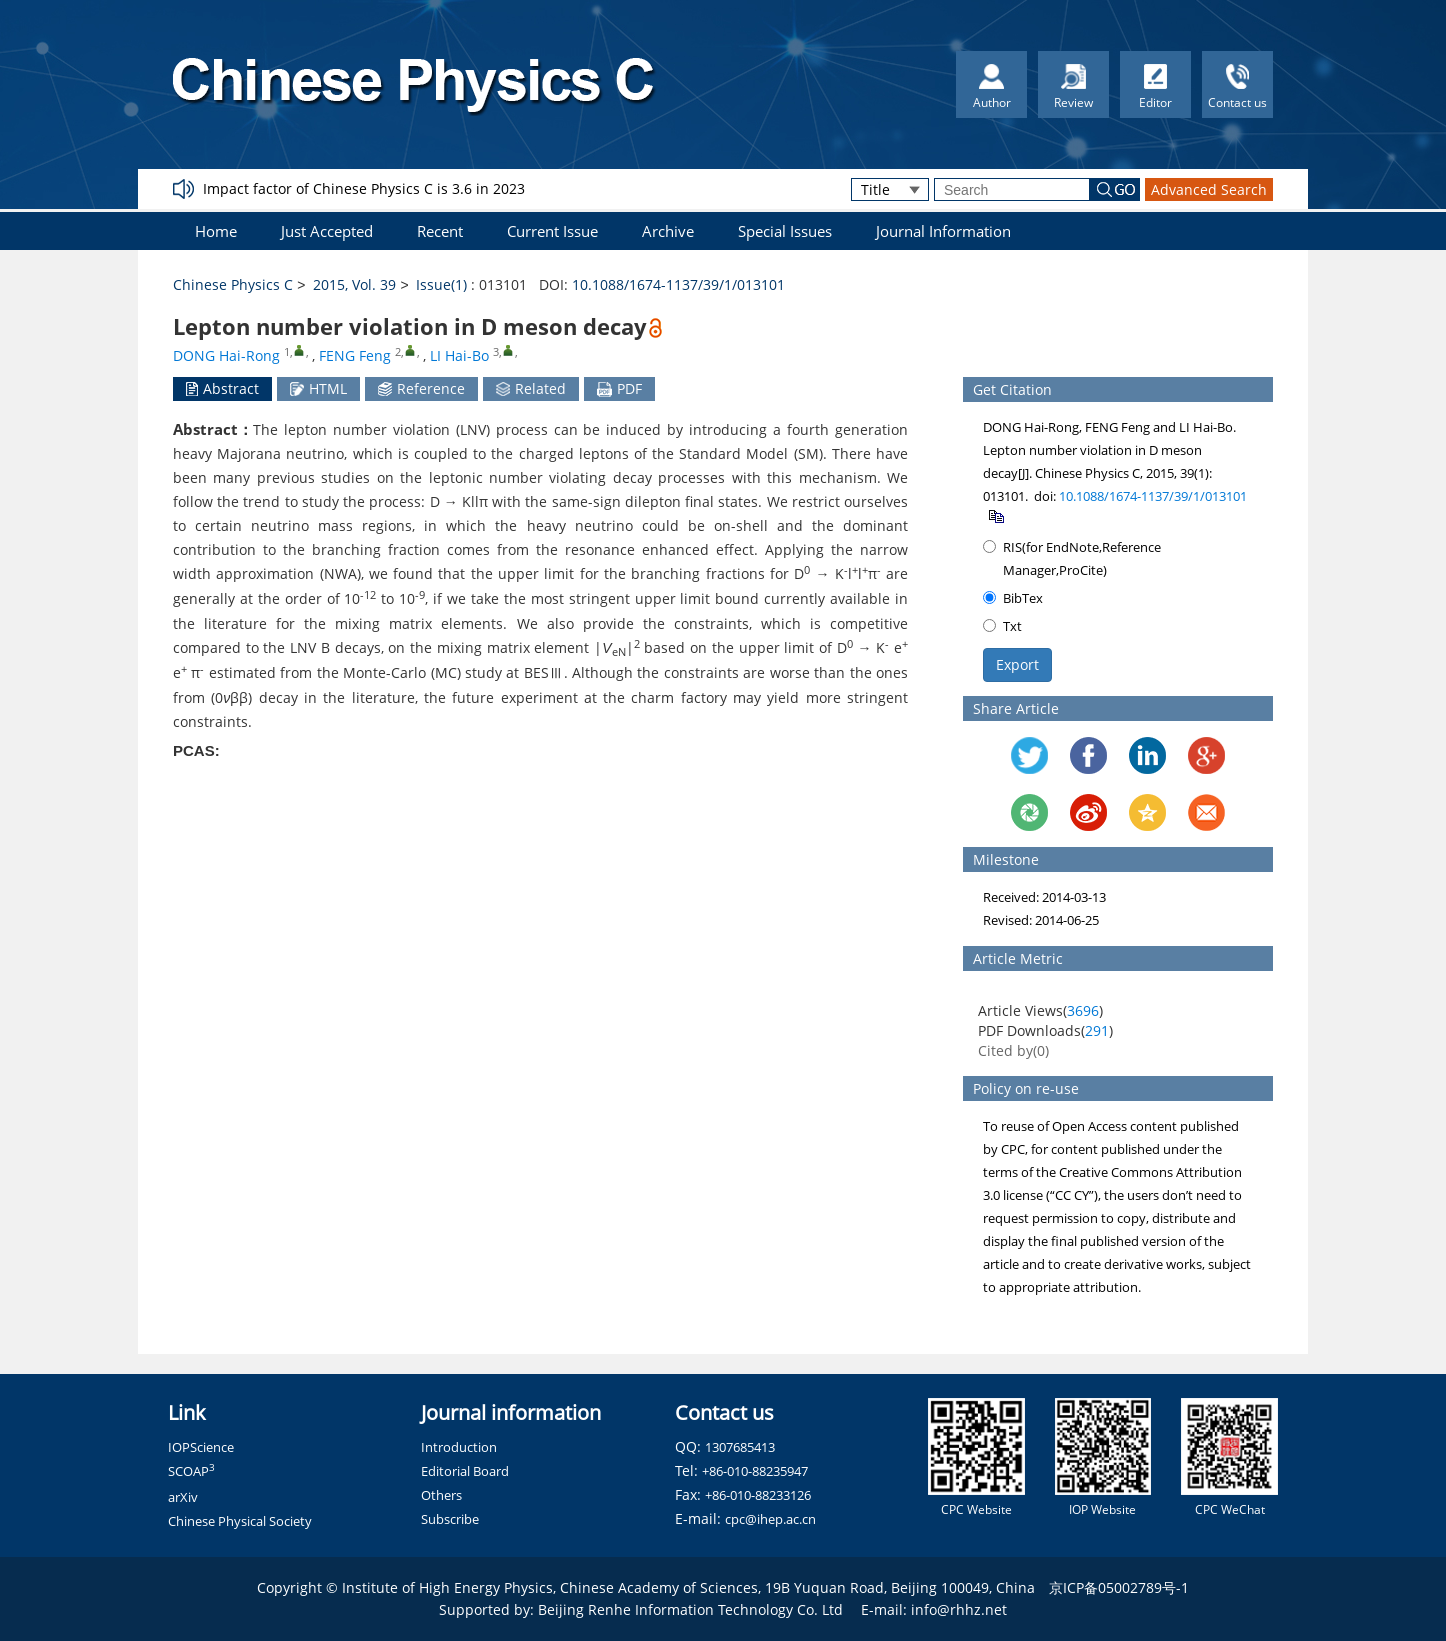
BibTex (1013, 598)
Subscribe (450, 1519)
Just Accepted (327, 231)
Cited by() (1013, 1050)
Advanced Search (1209, 189)
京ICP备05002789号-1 (1119, 1587)
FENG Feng (355, 355)
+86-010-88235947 (755, 1471)
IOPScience (201, 1447)
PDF (619, 388)
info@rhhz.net (959, 1609)
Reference (421, 388)
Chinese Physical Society (240, 1521)
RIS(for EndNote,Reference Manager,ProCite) (1072, 558)
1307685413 (740, 1447)
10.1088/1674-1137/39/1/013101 (678, 284)
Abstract (222, 388)
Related (531, 388)
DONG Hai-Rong (226, 355)
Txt (1002, 626)
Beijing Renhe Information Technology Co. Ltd (690, 1609)
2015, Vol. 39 (354, 284)
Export (1017, 664)
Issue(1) (441, 284)
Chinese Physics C (233, 284)
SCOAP (191, 1471)
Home (216, 231)
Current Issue (552, 231)
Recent (440, 231)
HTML (318, 388)
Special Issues (785, 231)
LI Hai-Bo (459, 355)
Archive (668, 231)
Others (441, 1495)
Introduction (459, 1447)
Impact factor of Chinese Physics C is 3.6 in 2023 (364, 188)
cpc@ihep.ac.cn (770, 1519)
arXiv (183, 1497)
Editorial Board (465, 1471)
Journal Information (943, 231)
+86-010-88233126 (758, 1495)
